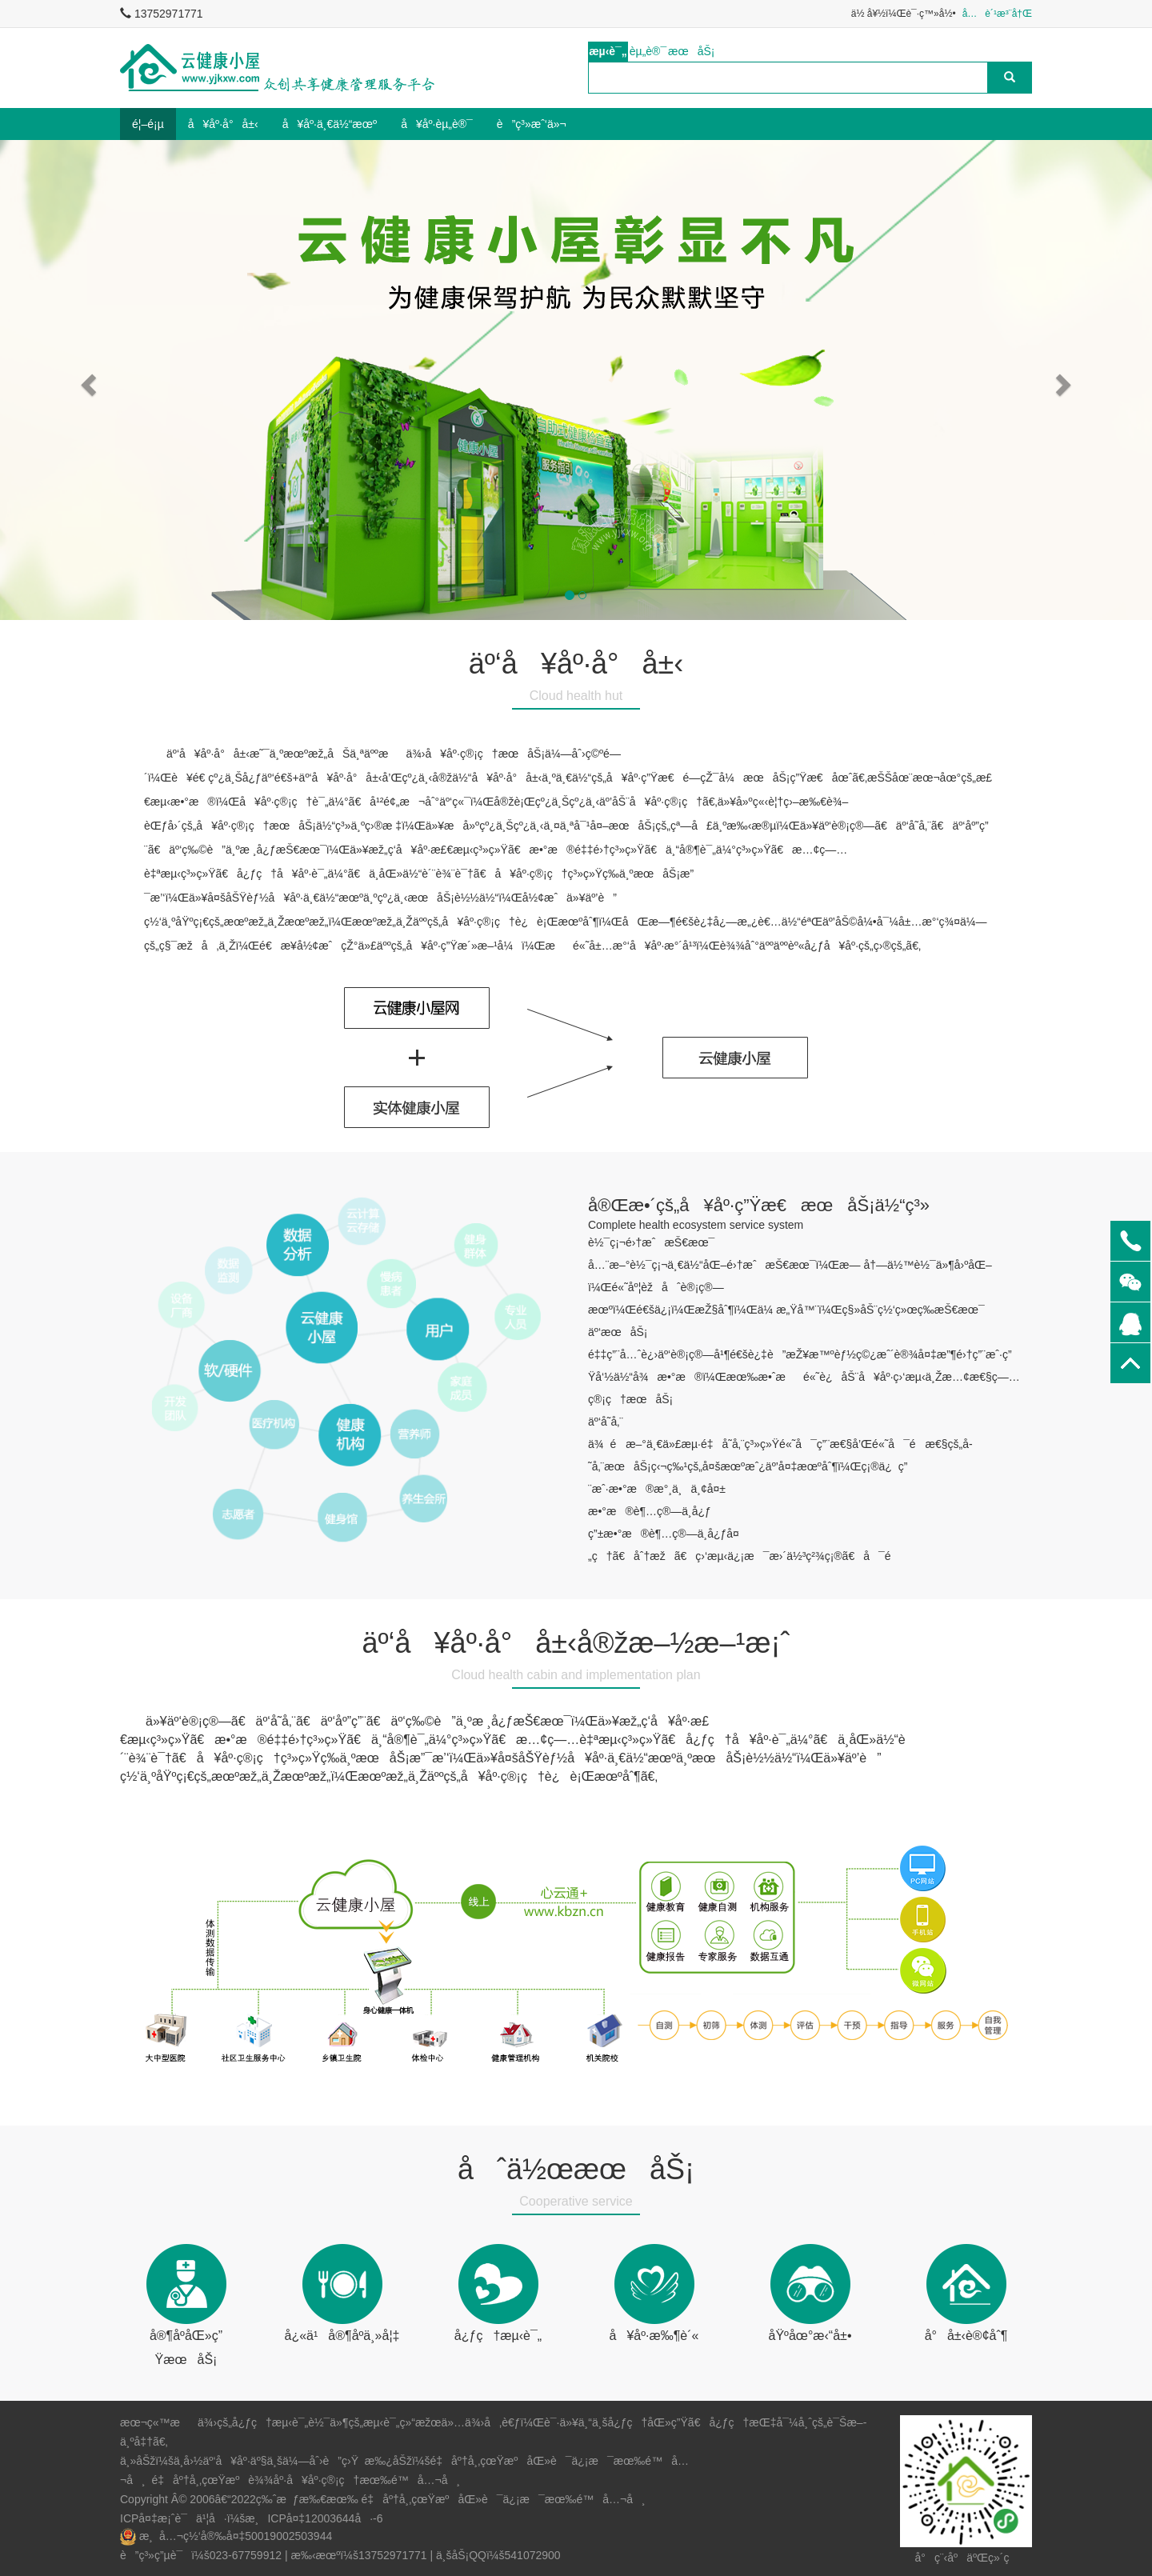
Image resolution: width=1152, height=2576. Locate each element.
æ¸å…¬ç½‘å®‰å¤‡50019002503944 (235, 2536)
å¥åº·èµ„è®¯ (437, 124)
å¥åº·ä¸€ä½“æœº (330, 124)
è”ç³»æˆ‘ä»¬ (531, 124)
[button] (86, 380)
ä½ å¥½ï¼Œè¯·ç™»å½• (903, 13)
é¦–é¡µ (148, 124)
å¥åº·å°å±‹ (223, 124)
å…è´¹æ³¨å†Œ (997, 13)
